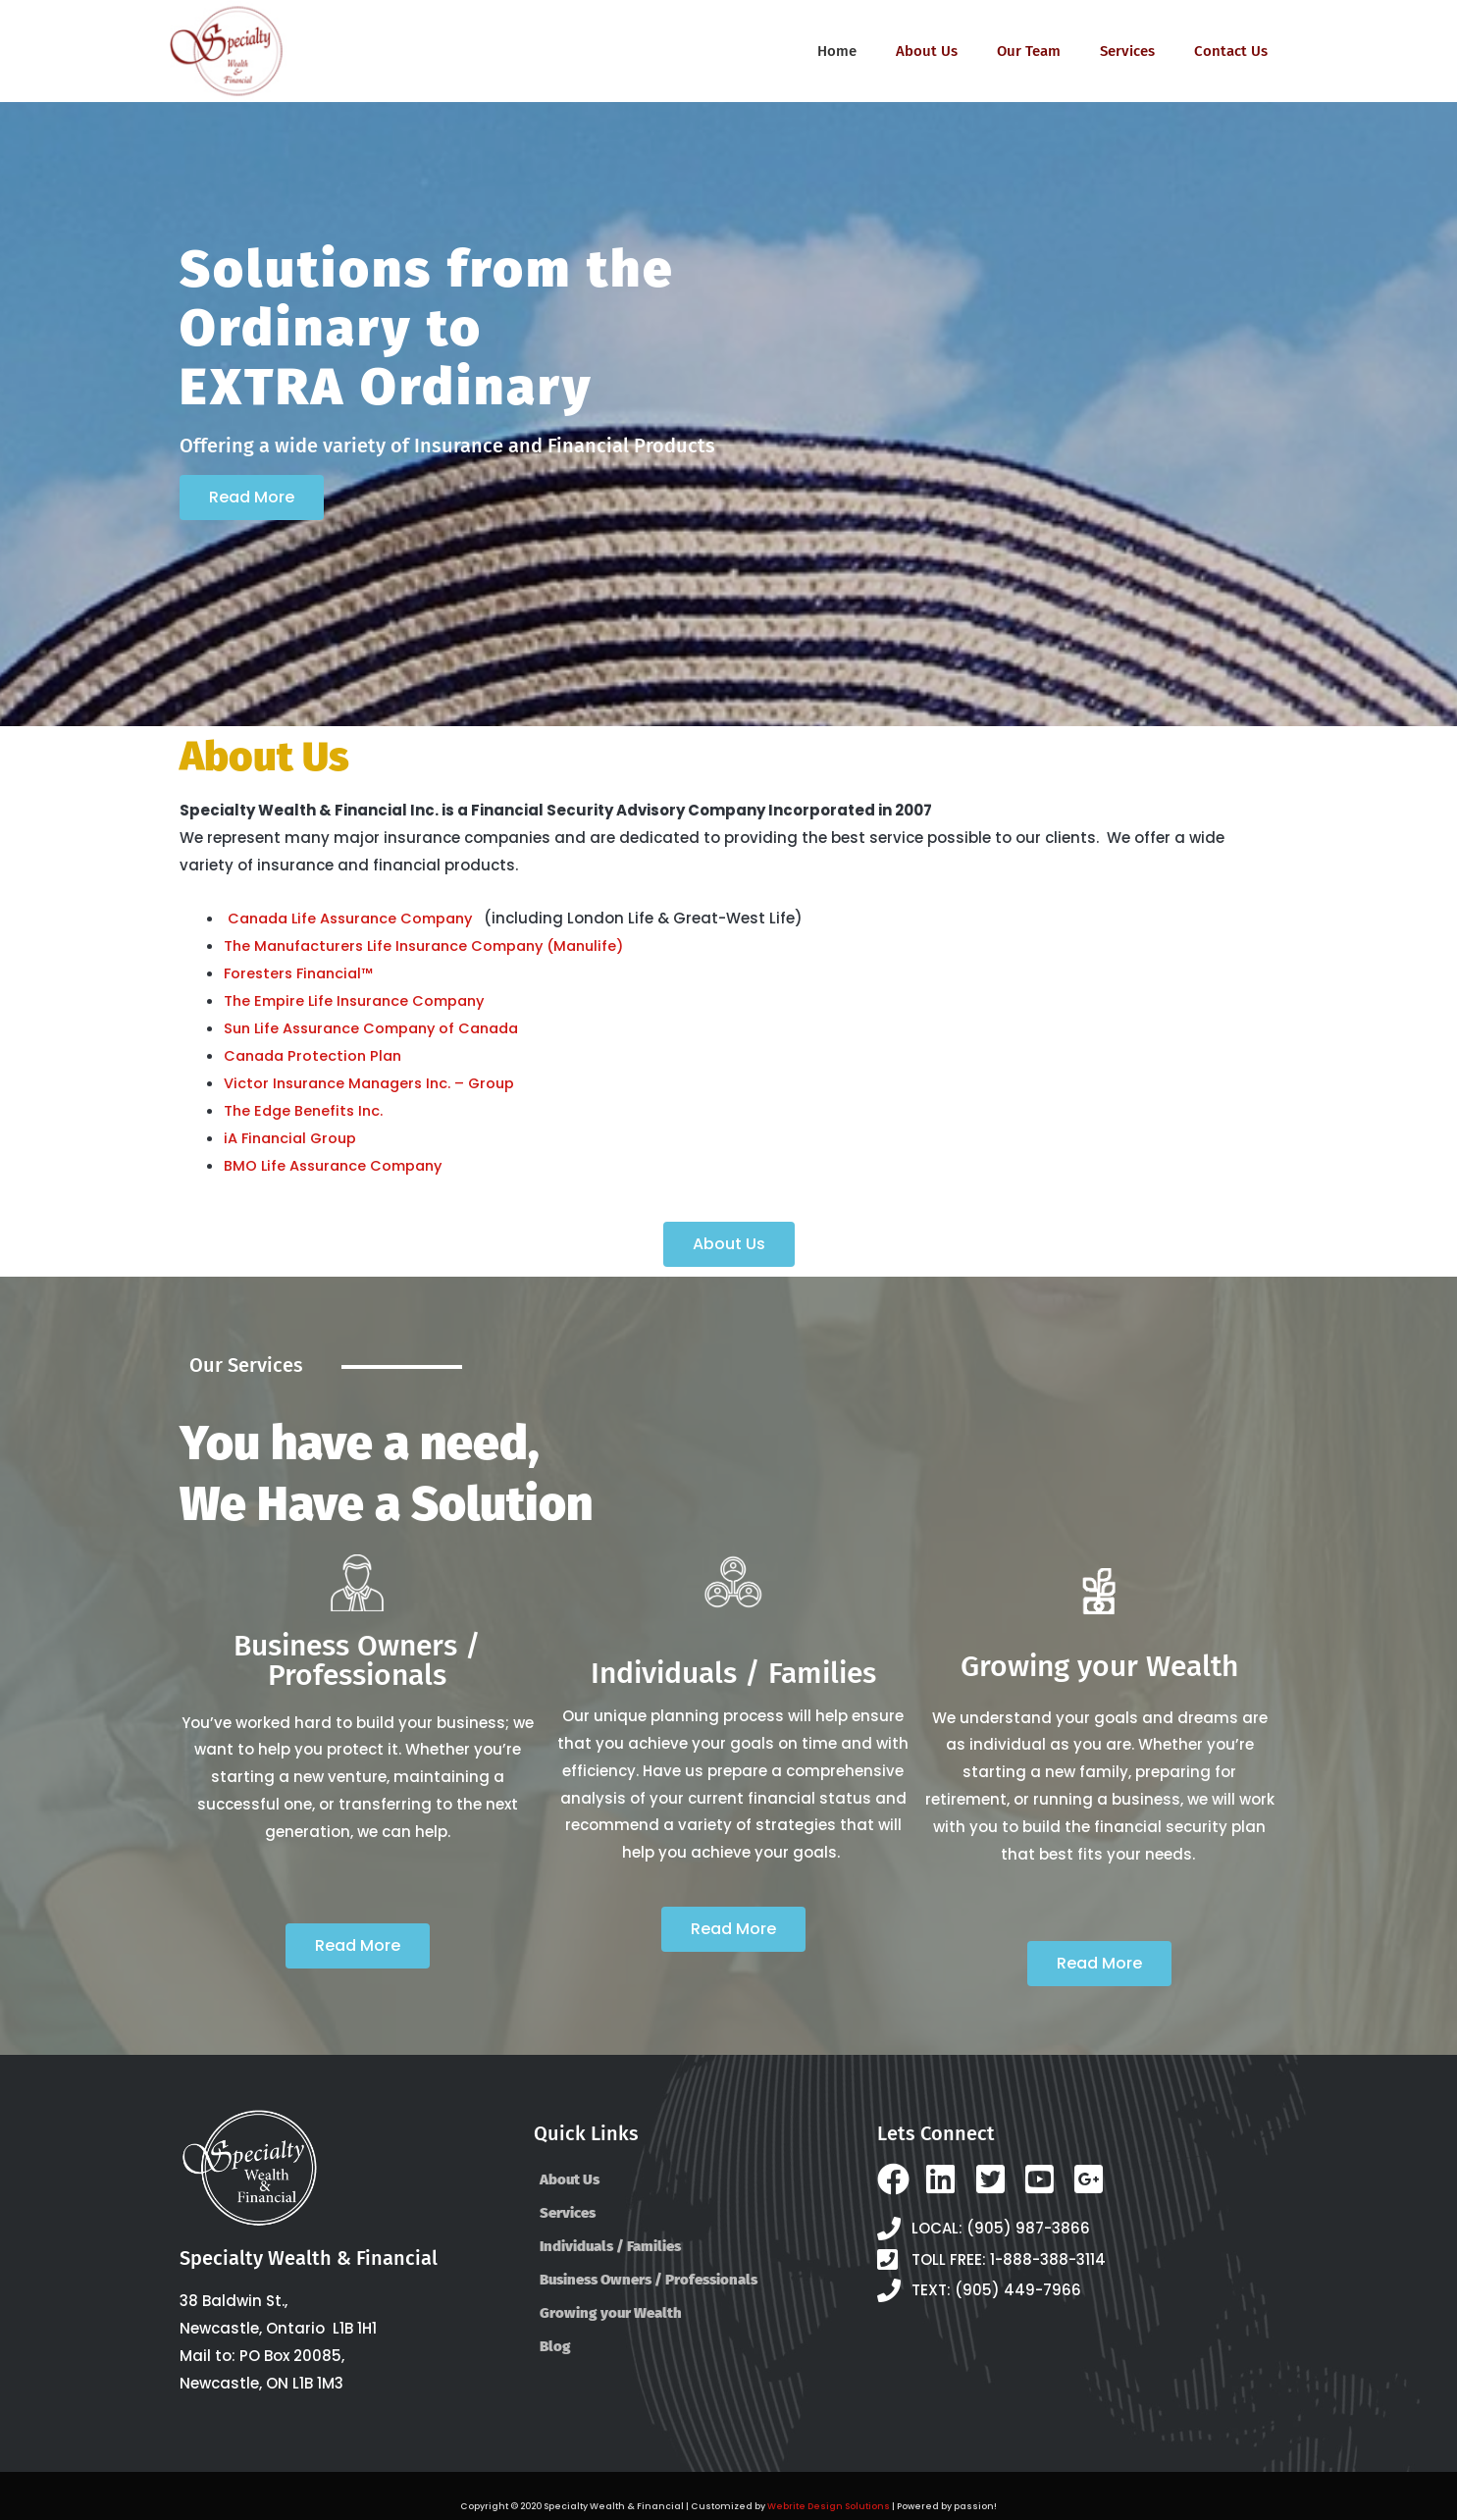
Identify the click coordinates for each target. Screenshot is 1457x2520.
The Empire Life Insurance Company (360, 999)
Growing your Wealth (611, 2311)
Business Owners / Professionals (648, 2277)
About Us (927, 51)
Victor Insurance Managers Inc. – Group (375, 1082)
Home (837, 51)
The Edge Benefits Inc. (306, 1109)
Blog (555, 2344)
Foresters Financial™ (302, 972)
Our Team (1029, 51)
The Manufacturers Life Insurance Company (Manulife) (435, 945)
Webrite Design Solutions (829, 2504)
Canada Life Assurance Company (358, 918)
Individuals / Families (610, 2244)
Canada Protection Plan (316, 1054)
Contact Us (1231, 51)
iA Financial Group (293, 1136)
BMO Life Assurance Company (338, 1163)
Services (1127, 51)
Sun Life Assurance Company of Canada (380, 1027)
